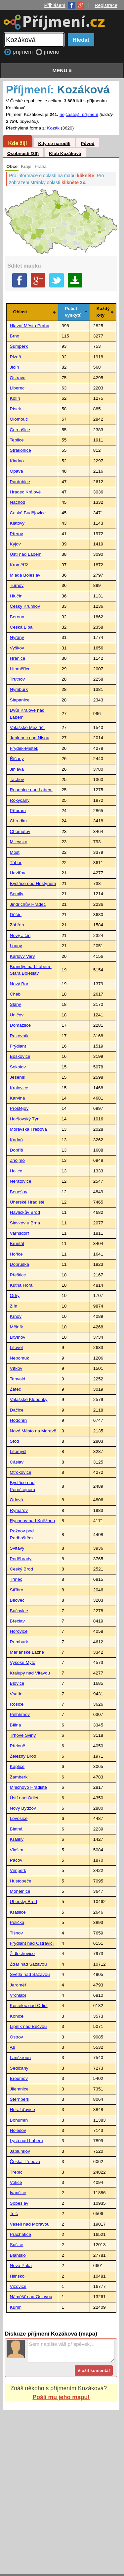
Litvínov (17, 1337)
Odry (15, 1295)
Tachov (17, 779)
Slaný (15, 1004)
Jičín (14, 367)
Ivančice (18, 2192)
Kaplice (17, 1766)
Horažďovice (22, 2109)
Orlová (16, 1499)
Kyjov (15, 543)
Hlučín (16, 595)
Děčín (16, 914)
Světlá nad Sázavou (30, 1974)
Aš (12, 2047)
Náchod (17, 502)
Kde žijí (17, 143)
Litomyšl (18, 1451)
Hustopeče (20, 1881)
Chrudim (18, 820)
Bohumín (19, 2120)
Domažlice (20, 1025)
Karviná (17, 1098)
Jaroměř (18, 1985)
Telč (14, 2213)
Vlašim (16, 1849)
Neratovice (20, 1181)
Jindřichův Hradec (28, 904)
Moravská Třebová (28, 1129)
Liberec (17, 388)
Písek (15, 408)
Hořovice (19, 1631)
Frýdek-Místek (24, 748)
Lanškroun (20, 2057)
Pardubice (20, 481)
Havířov (17, 872)
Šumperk (19, 346)
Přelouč (17, 1745)
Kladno (17, 460)
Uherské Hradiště (27, 1202)
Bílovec (17, 1600)
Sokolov (18, 1066)
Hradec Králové (25, 491)
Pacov (16, 1860)
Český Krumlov (25, 606)
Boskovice (20, 1056)
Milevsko (18, 841)
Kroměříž (19, 564)
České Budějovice (28, 512)
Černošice (20, 429)
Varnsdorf (19, 1233)
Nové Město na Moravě (33, 1430)
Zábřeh (17, 924)
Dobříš (16, 1150)
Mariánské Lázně (27, 1652)
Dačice (17, 1410)
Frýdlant (18, 1046)
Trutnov (17, 679)
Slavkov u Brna (25, 1222)
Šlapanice (20, 699)
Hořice (16, 1254)
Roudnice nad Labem (31, 789)
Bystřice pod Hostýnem (33, 883)
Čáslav (17, 1462)
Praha (41, 166)
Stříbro (16, 1589)
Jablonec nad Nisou (29, 737)
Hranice (17, 658)
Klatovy (17, 523)
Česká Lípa (21, 627)
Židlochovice (22, 1953)
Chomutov (20, 831)
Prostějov (19, 1108)
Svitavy (17, 1548)
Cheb (15, 994)
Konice (17, 2016)
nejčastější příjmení (79, 114)
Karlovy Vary (22, 956)
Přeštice (18, 1274)
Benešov (18, 1191)
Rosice (17, 1704)
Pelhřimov (20, 1714)
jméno (51, 52)
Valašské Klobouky (29, 1399)
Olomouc (19, 419)
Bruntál (17, 1243)
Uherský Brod (23, 1901)
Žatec (15, 1389)
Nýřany (17, 637)
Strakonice (20, 450)
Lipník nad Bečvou (28, 2026)
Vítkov (16, 1368)
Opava (16, 471)
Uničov (17, 1014)
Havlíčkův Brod (25, 1212)
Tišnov (16, 1933)
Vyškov (17, 647)
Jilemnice (19, 2089)
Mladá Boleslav (25, 575)
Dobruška (19, 1264)
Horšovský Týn (25, 1118)
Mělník (16, 1326)
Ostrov (16, 2037)
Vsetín (16, 1693)
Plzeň (15, 356)
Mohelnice (20, 1891)
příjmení (23, 52)
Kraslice (18, 1912)
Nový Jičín (20, 935)
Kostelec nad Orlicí (29, 2005)
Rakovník (19, 1035)
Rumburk (19, 1641)
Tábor (16, 862)
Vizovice (18, 2286)
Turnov (17, 585)
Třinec (16, 1579)
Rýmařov (19, 1510)
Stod (14, 1441)
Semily (16, 893)
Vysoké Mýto (22, 1662)
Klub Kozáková (65, 153)
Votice (16, 2182)
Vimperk (18, 1870)
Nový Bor (19, 983)
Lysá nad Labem (26, 2140)
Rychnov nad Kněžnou (32, 1520)
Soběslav (19, 2203)
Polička (17, 1922)
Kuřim (16, 2307)
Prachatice (20, 2234)
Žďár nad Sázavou (28, 1964)
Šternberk (19, 2099)
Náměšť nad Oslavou (31, 2296)
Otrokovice (20, 1472)
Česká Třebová (25, 2161)
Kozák (53, 128)
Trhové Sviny (23, 1735)
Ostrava (18, 377)
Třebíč (16, 2172)
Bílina (15, 1725)
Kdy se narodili (54, 143)
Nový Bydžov (23, 1808)
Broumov (19, 2078)
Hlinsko (17, 2276)
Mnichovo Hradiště (28, 1787)
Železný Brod (23, 1756)
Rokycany (20, 800)
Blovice (17, 1683)
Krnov (16, 1316)
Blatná (16, 1829)
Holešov (18, 2130)
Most (15, 852)
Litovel (16, 1347)
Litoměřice (20, 668)
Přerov (16, 533)
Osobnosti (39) (23, 153)
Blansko (18, 2255)
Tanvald (17, 1378)
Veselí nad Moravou (30, 2224)
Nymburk (19, 689)
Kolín (15, 398)
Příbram (18, 810)
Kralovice (19, 1087)
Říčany (17, 758)
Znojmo (17, 1160)
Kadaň (16, 1139)
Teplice (17, 440)
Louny (16, 945)
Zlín (14, 1306)
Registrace (106, 5)
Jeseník (17, 1077)
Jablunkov (20, 2151)
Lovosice (19, 1818)
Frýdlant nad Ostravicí (32, 1943)
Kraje (26, 166)
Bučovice (19, 1610)
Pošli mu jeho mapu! (61, 2397)
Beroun (17, 616)
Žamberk (19, 1777)
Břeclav (17, 1621)
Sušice (16, 2244)
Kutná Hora (21, 1285)
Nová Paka (21, 2265)
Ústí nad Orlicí (24, 1797)
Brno (15, 336)
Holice (16, 1170)
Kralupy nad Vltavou (30, 1673)
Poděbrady (21, 1558)
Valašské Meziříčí (27, 727)
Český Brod (21, 1569)
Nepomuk (19, 1358)
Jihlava (17, 769)
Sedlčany (19, 2068)
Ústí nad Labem (26, 554)
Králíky (17, 1839)
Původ (88, 143)
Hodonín (18, 1420)
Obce (12, 166)
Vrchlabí (18, 1995)
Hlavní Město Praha (29, 325)
